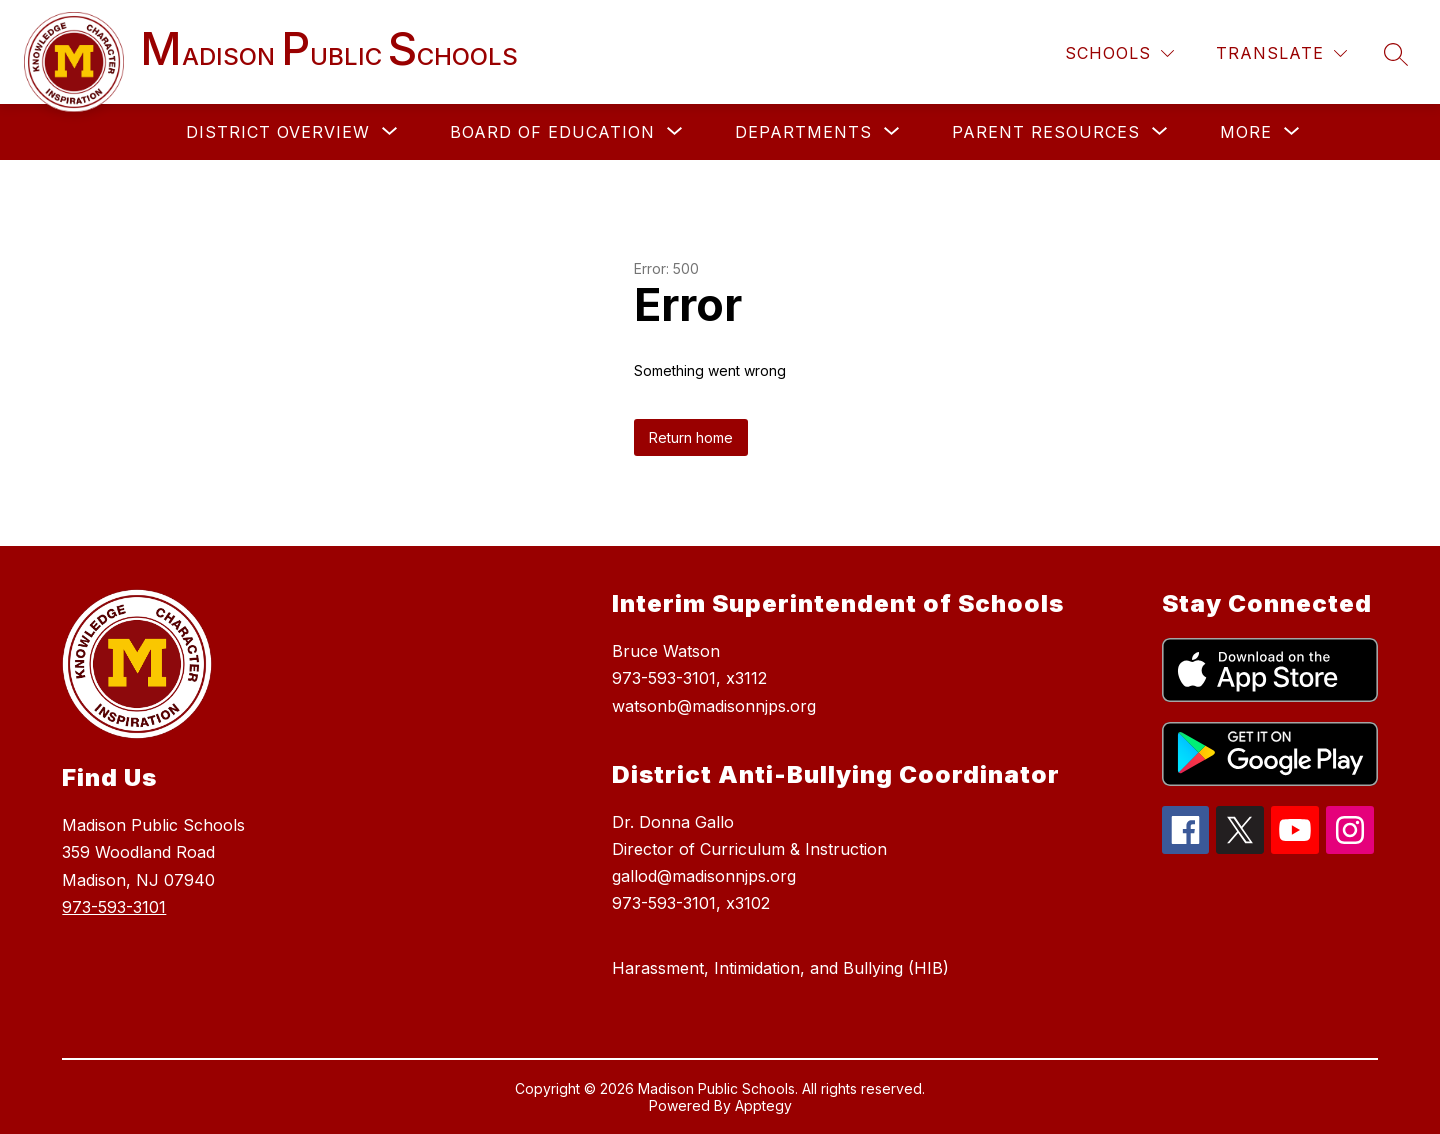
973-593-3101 (114, 907)
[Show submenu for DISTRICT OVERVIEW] (278, 132)
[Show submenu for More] (1246, 132)
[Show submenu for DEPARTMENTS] (803, 132)
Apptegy (763, 1105)
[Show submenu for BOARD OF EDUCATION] (552, 132)
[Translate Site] (1281, 53)
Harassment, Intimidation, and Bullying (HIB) (780, 968)
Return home (691, 437)
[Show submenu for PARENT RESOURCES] (1046, 132)
